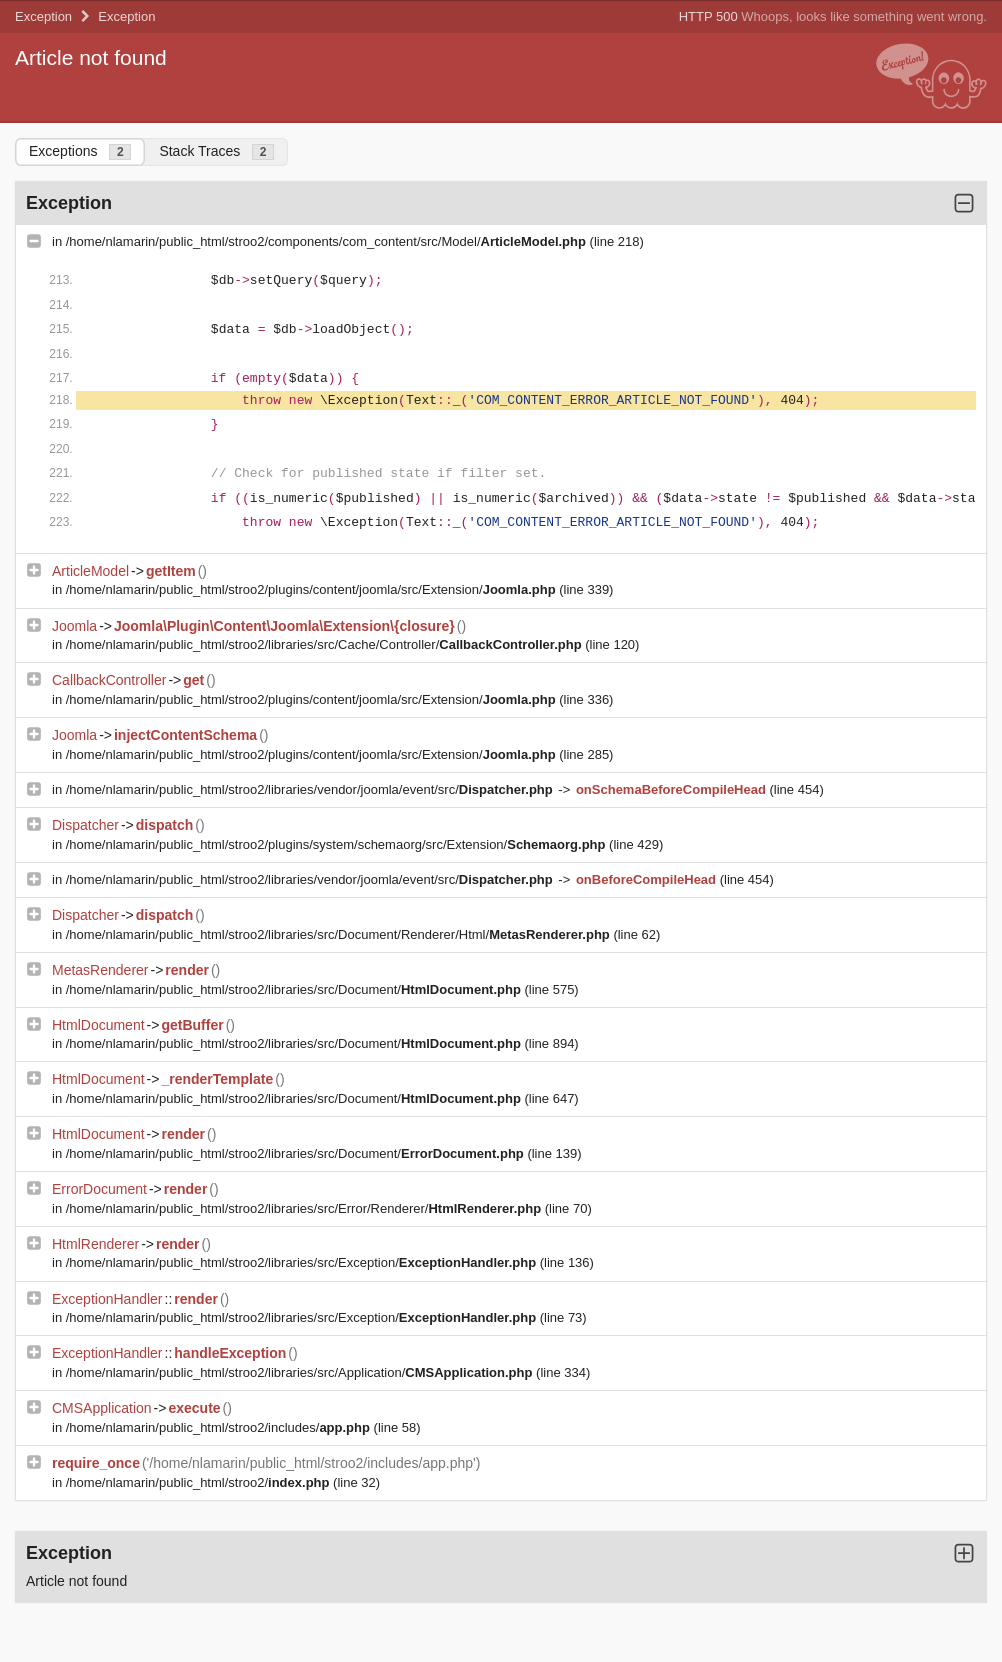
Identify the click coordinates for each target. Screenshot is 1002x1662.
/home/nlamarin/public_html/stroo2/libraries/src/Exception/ (303, 1262)
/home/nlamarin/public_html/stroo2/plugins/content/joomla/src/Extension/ (313, 589)
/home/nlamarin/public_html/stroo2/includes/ (220, 1427)
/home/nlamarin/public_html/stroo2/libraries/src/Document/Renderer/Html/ (340, 934)
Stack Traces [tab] (216, 151)
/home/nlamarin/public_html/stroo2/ (199, 1482)
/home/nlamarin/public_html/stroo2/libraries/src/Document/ (295, 989)
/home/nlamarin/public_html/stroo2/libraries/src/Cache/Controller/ (325, 644)
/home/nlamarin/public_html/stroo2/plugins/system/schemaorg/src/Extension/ (337, 844)
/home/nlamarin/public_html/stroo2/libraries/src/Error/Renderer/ (305, 1208)
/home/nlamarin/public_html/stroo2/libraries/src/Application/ (301, 1372)
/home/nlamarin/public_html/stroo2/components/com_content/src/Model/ (328, 241)
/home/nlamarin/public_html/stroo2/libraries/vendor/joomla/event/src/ (311, 789)
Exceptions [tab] (80, 151)
